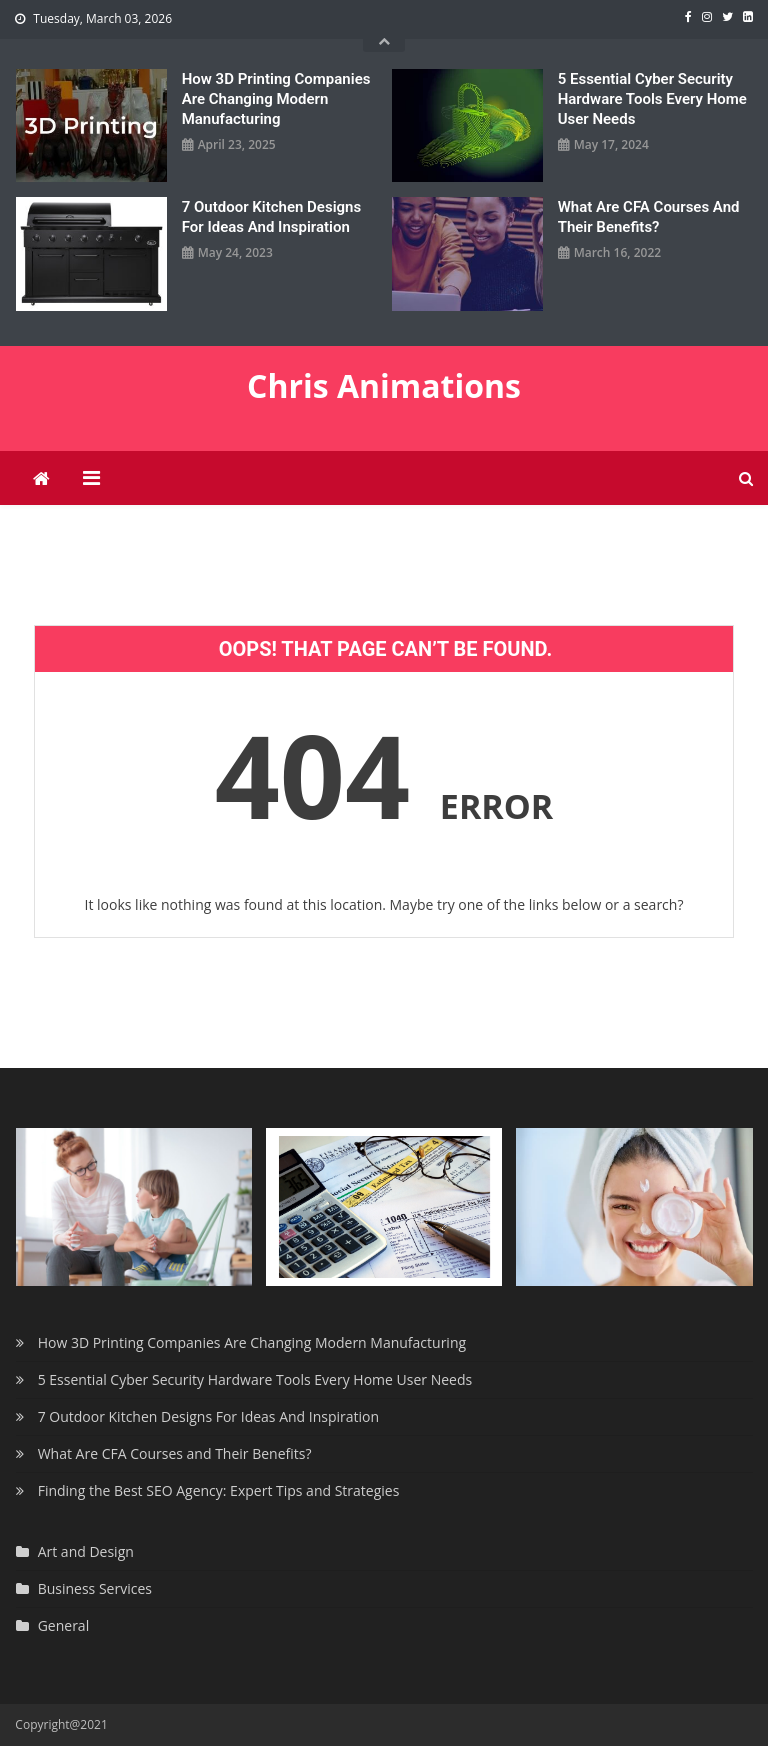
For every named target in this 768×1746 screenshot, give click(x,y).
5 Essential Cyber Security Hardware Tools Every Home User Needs (652, 99)
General (64, 1625)
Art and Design (86, 1551)
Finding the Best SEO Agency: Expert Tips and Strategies (219, 1490)
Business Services (95, 1588)
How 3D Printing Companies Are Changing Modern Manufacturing (276, 99)
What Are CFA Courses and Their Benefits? (649, 217)
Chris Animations (384, 385)
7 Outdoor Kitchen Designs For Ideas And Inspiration (272, 217)
